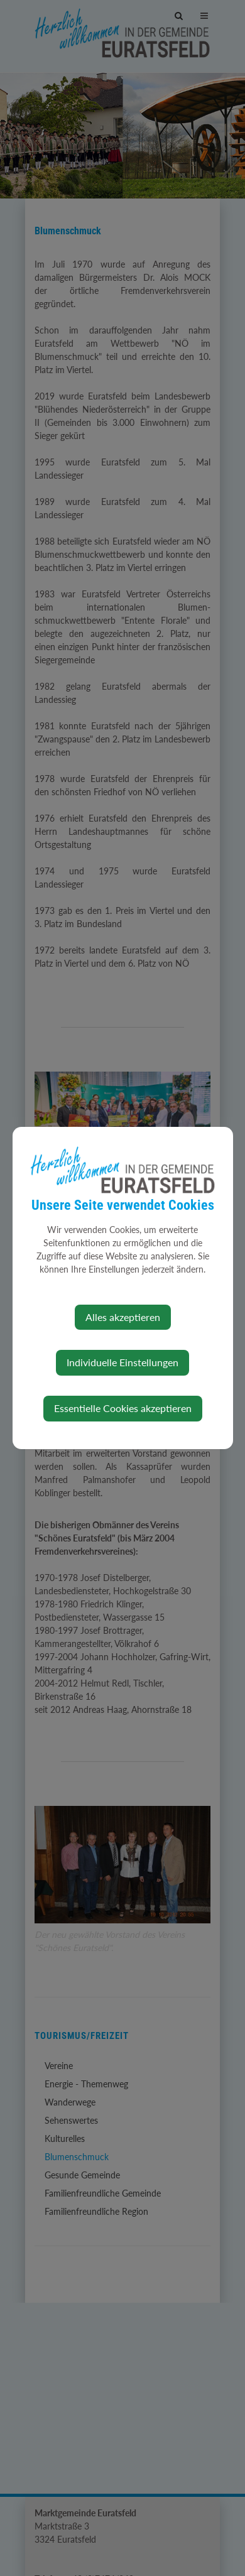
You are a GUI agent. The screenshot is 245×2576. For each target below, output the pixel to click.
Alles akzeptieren (122, 1317)
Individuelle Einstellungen (122, 1362)
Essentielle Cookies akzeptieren (123, 1408)
